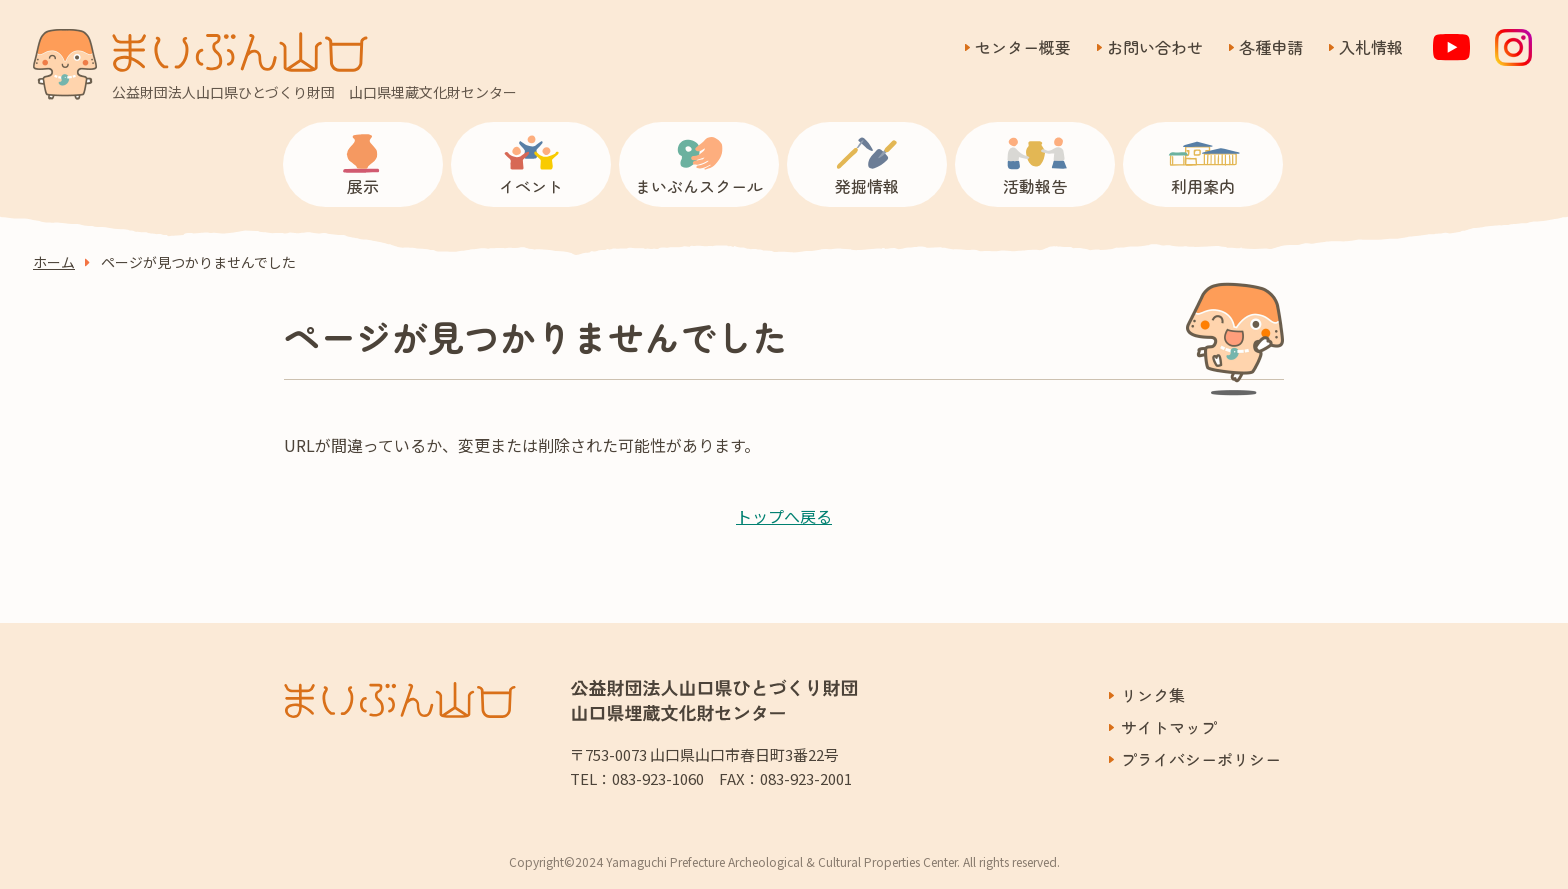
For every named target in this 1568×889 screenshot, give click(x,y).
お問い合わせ (1155, 47)
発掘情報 (867, 186)
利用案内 (1203, 186)
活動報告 (1035, 186)
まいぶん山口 (240, 52)
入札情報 (1371, 47)
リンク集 (1153, 695)
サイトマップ (1169, 727)
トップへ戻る (784, 516)
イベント (531, 186)
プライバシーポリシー (1201, 759)
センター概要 (1023, 47)
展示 (363, 186)
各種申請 (1271, 47)
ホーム (54, 262)
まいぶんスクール (699, 186)
